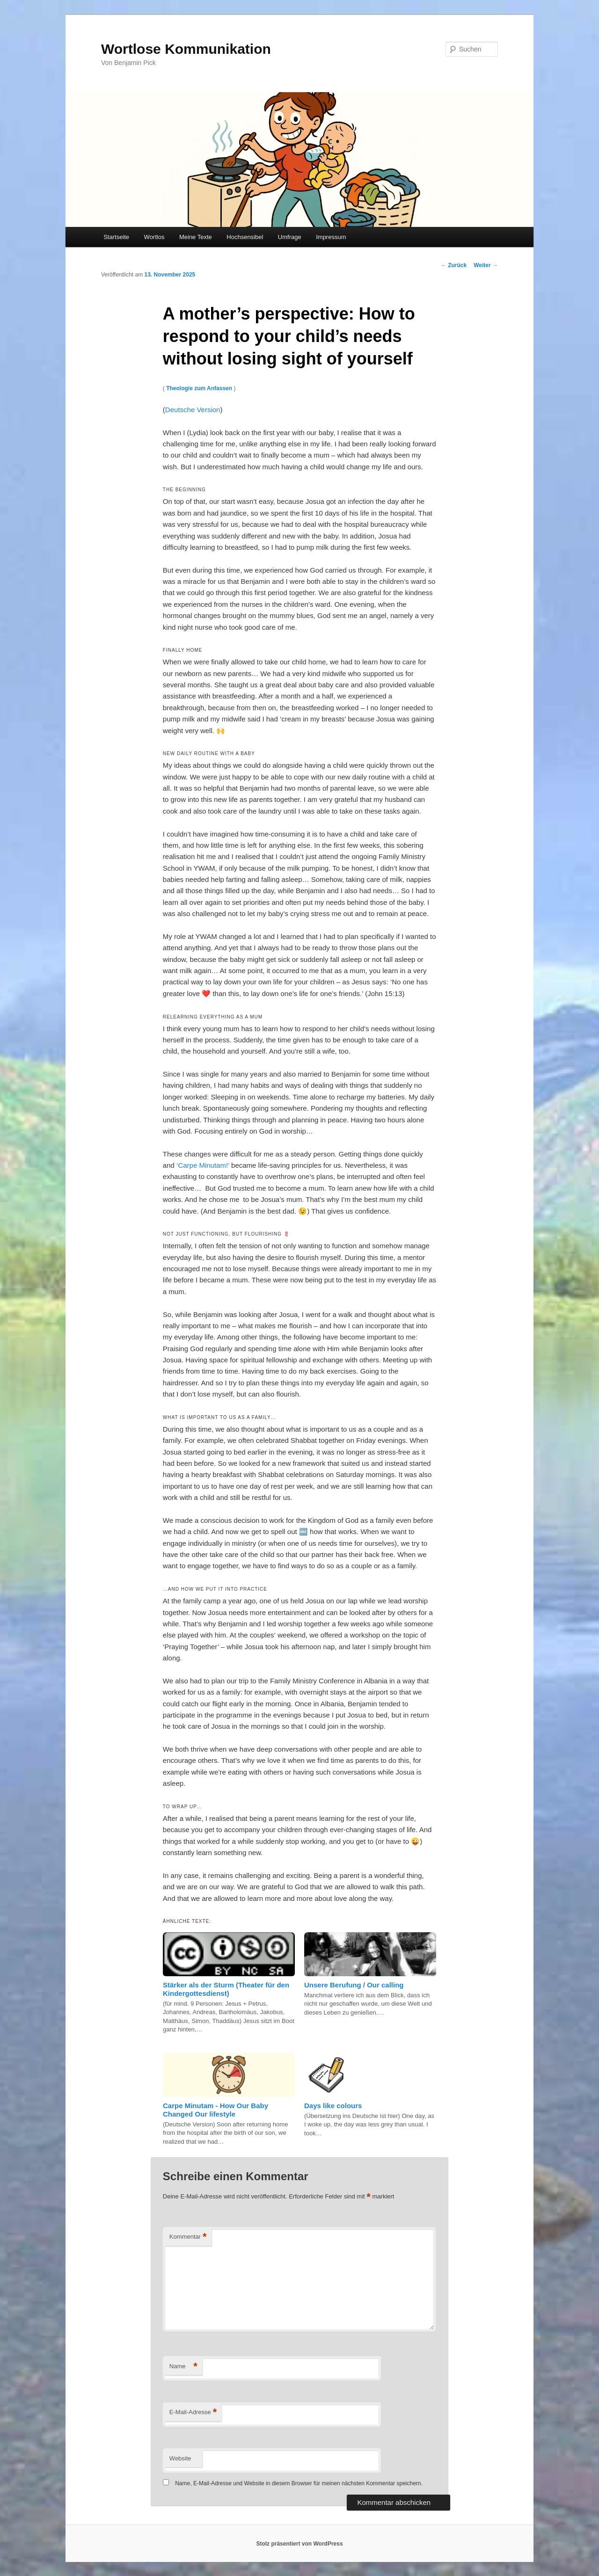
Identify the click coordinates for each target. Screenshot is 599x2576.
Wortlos (154, 236)
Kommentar (188, 2237)
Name (183, 2366)
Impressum (331, 236)
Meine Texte (195, 236)
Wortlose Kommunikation (186, 49)
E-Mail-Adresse (193, 2412)
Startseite (116, 236)
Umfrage (289, 236)
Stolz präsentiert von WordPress (299, 2543)
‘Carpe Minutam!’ (202, 1165)
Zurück (454, 265)
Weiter (486, 265)
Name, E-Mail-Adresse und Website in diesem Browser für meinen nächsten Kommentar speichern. (299, 2483)
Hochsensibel (244, 236)
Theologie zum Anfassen (199, 388)
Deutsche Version (192, 410)
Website (180, 2458)
